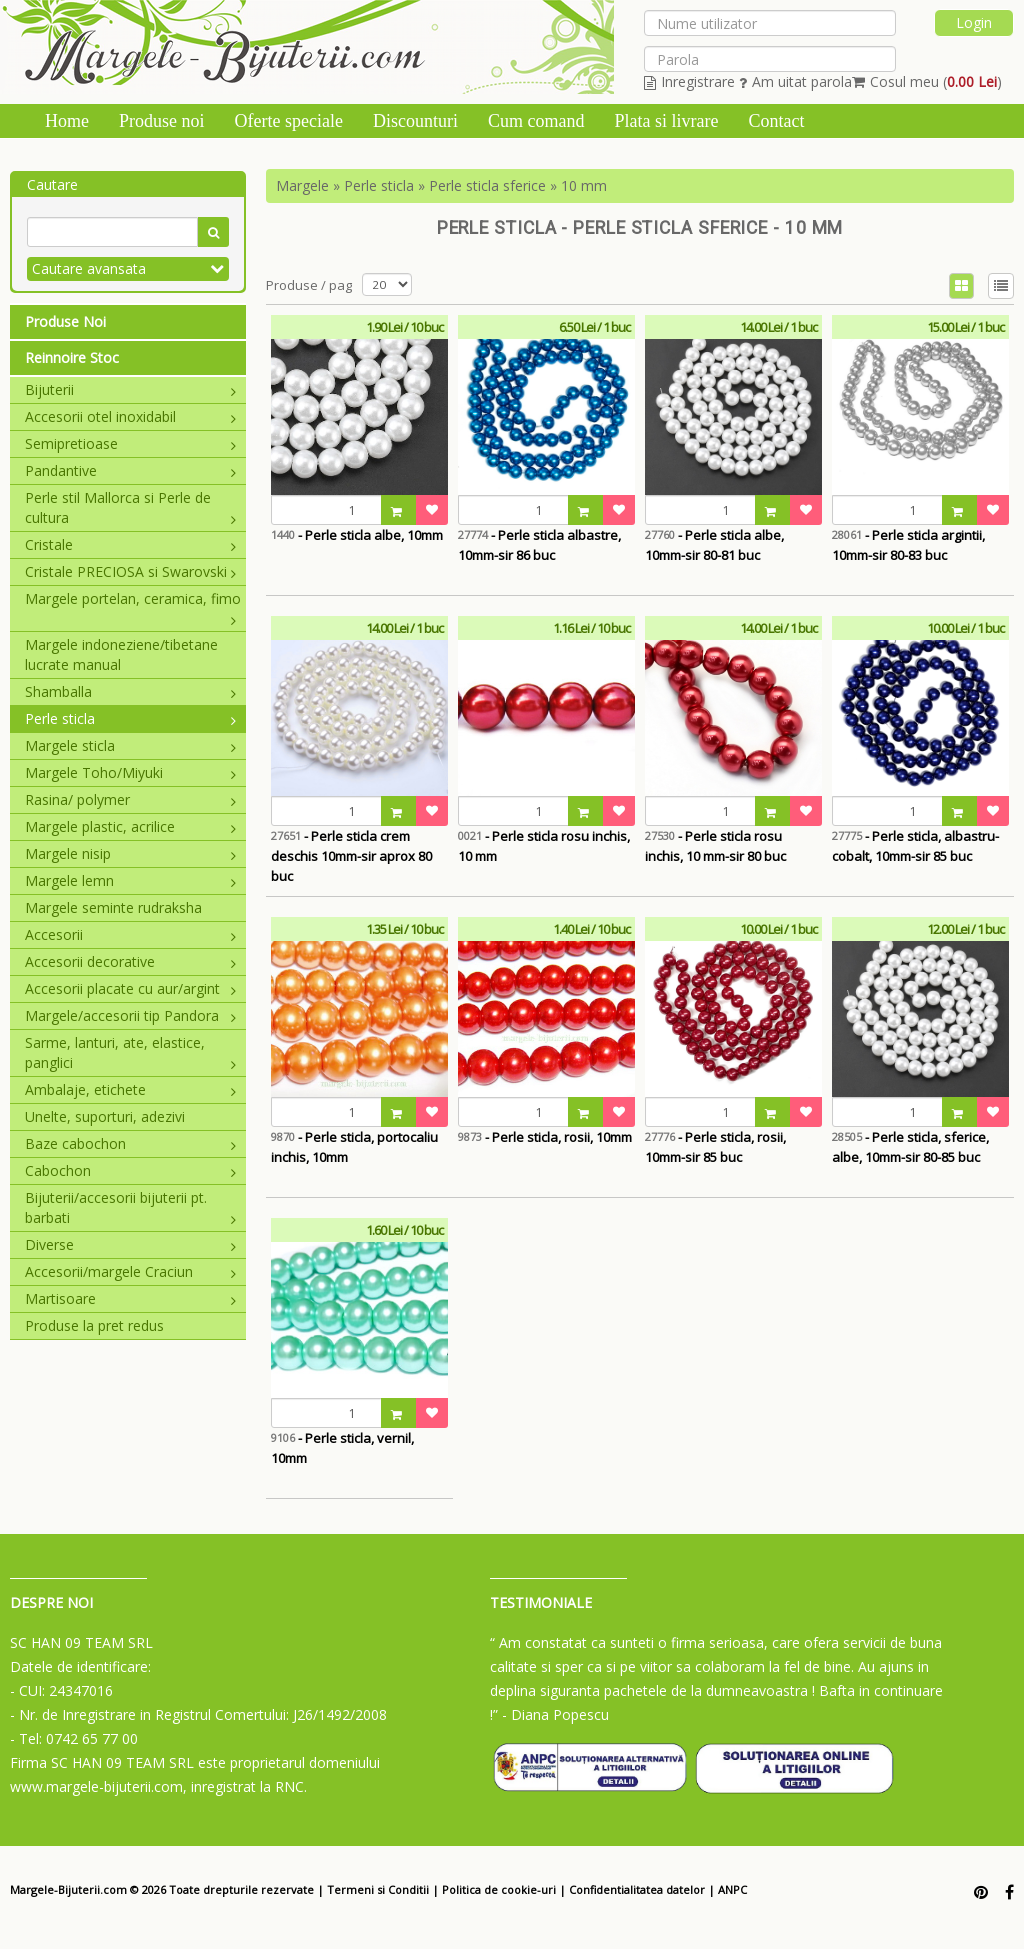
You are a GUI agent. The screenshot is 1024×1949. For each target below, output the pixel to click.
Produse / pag (309, 285)
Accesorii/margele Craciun (130, 1271)
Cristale (130, 544)
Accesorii (130, 934)
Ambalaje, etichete (130, 1089)
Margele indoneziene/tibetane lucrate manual (121, 654)
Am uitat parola (795, 81)
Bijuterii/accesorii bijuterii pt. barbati (130, 1207)
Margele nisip (130, 853)
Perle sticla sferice (487, 185)
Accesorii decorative (130, 961)
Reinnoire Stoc (72, 357)
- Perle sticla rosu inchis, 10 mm (544, 846)
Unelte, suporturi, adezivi (105, 1116)
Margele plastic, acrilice (130, 826)
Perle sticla (130, 718)
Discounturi (415, 121)
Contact (776, 121)
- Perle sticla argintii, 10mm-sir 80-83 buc (908, 545)
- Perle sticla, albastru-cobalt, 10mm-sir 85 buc (915, 846)
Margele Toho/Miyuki (130, 772)
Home (67, 121)
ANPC (732, 1889)
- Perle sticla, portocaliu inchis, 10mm (354, 1147)
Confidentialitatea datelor (637, 1889)
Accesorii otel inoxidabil (130, 416)
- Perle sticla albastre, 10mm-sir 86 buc (539, 545)
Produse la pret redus (94, 1325)
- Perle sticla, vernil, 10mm (342, 1448)
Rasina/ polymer (130, 799)
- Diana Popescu (555, 1714)
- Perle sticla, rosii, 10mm (545, 1137)
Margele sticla (130, 745)
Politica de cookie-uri (499, 1889)
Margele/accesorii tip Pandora (130, 1015)
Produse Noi (65, 321)
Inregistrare (689, 81)
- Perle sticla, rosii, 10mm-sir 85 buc (715, 1147)
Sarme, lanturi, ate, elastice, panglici (130, 1052)
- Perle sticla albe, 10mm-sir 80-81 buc (714, 545)
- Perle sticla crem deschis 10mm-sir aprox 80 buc (351, 856)
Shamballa (130, 691)
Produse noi (162, 121)
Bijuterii (130, 389)
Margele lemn (130, 880)
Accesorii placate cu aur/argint (130, 988)
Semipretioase (130, 443)
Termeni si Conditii (378, 1889)
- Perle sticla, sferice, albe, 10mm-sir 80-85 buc (910, 1147)
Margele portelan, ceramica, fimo (133, 599)
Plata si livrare (666, 121)
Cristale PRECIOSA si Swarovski (130, 571)
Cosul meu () (927, 81)
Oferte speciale (289, 121)
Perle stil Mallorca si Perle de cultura (130, 507)
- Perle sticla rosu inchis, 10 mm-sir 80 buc (715, 846)
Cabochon (130, 1170)
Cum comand (536, 121)
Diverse (130, 1244)
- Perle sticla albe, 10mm (357, 535)
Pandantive (130, 470)
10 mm (584, 185)
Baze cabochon (130, 1143)
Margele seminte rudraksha (113, 907)
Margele (302, 185)
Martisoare (130, 1298)
